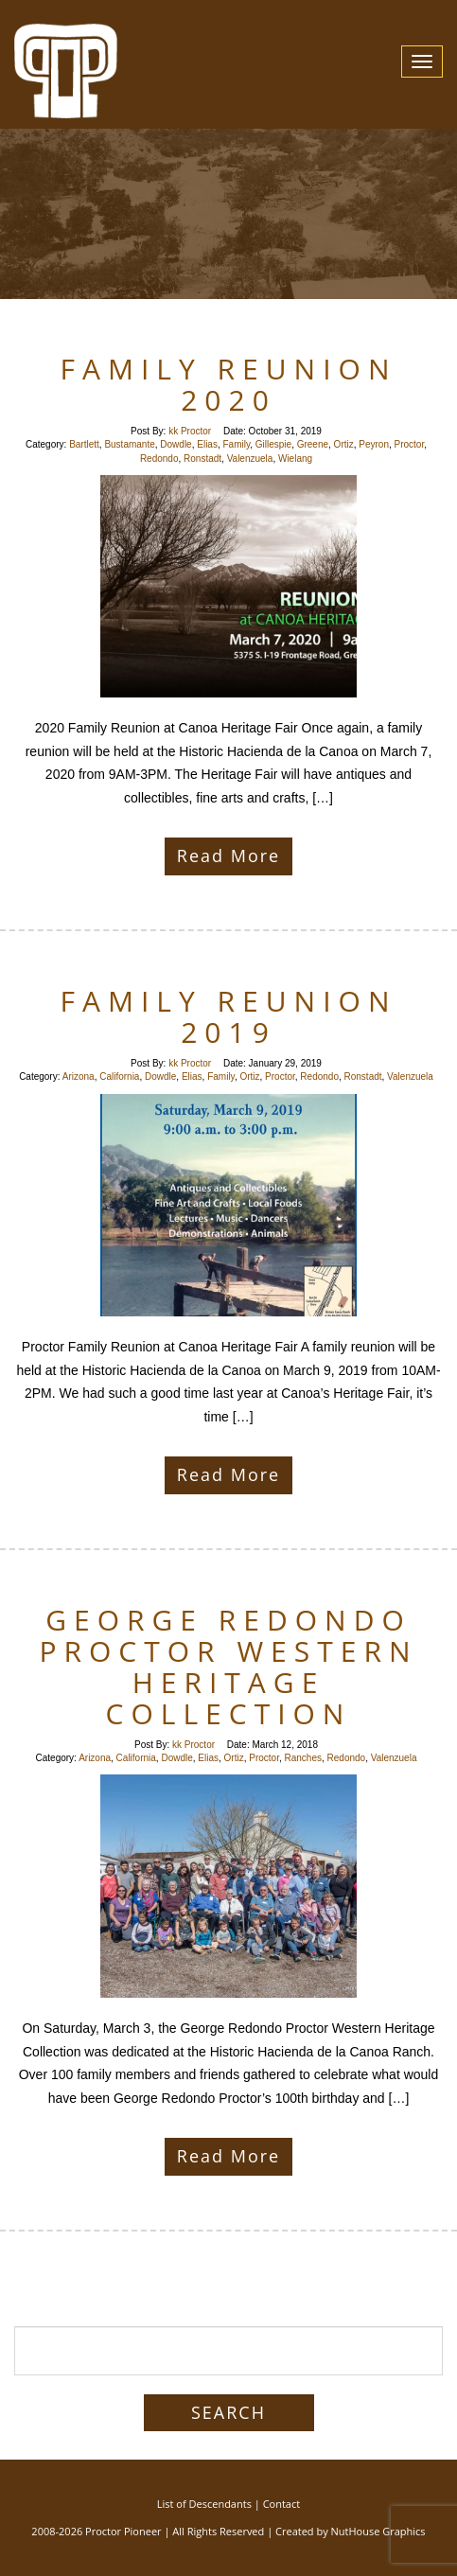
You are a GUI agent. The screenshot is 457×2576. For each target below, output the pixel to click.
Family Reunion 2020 (229, 384)
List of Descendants (204, 2504)
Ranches (303, 1758)
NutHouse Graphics (378, 2531)
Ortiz (344, 444)
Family (237, 444)
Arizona (78, 1076)
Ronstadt (202, 458)
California (119, 1076)
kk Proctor (189, 431)
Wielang (295, 458)
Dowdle (175, 444)
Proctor (410, 444)
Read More (228, 855)
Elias (207, 444)
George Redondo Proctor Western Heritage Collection (228, 1666)
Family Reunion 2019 (229, 1016)
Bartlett (84, 444)
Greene (312, 444)
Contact (282, 2504)
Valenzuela (250, 458)
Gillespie (273, 444)
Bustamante (129, 444)
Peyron (374, 444)
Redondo (159, 458)
